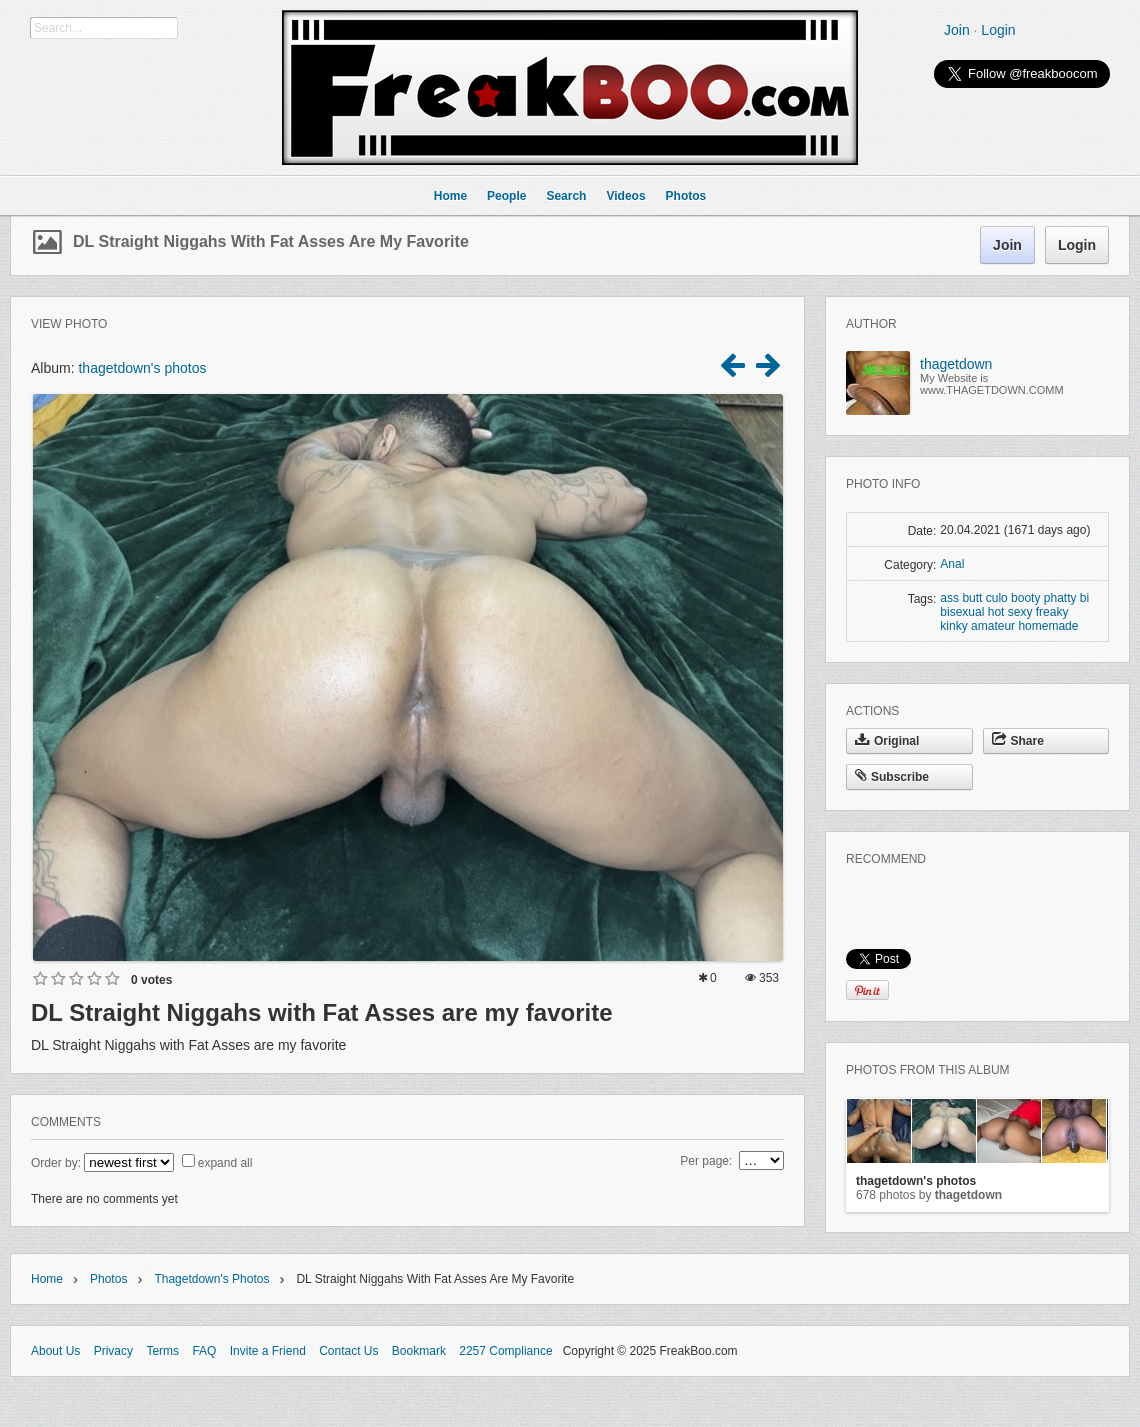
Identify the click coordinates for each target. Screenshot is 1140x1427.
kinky (953, 626)
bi (1084, 598)
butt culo (984, 598)
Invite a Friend (268, 1351)
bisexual (962, 612)
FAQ (204, 1351)
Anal (952, 564)
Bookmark (419, 1351)
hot (996, 612)
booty (1025, 598)
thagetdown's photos (142, 368)
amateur (993, 626)
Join (957, 30)
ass (949, 598)
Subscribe (892, 777)
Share (1018, 741)
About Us (55, 1351)
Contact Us (348, 1351)
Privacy (113, 1351)
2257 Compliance (505, 1351)
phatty (1060, 598)
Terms (162, 1351)
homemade (1048, 626)
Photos (108, 1279)
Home (47, 1279)
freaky (1052, 612)
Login (998, 30)
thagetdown (956, 364)
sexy (1020, 612)
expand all (225, 1163)
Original (887, 741)
